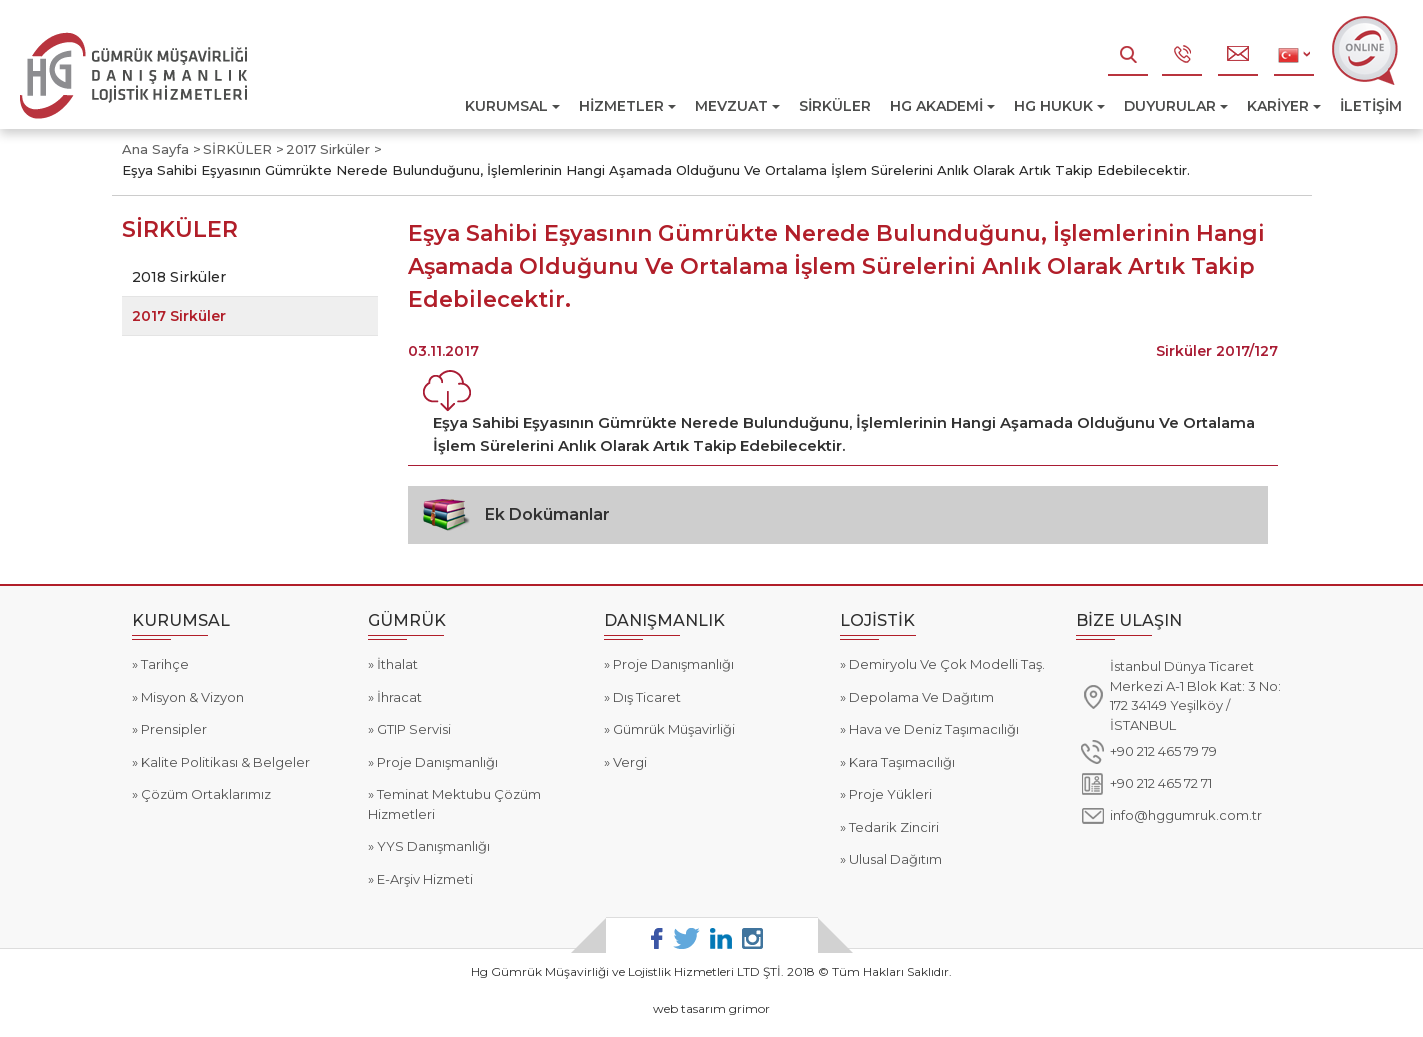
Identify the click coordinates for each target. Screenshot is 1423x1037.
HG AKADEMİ (942, 106)
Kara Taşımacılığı (900, 762)
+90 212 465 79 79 (1163, 751)
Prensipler (172, 729)
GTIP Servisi (412, 729)
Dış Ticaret (645, 697)
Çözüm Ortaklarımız (204, 794)
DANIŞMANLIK (664, 620)
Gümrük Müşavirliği (672, 729)
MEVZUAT (737, 106)
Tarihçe (163, 664)
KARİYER (1284, 106)
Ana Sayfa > (161, 149)
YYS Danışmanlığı (432, 846)
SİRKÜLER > (243, 149)
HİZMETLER (627, 106)
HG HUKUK (1059, 106)
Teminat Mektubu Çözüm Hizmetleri (454, 804)
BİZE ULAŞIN (1129, 620)
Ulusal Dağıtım (894, 859)
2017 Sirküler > (334, 149)
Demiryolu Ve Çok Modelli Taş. (945, 664)
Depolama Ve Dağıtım (920, 697)
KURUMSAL (512, 106)
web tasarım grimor (711, 1008)
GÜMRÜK (407, 620)
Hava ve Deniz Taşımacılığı (932, 729)
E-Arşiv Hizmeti (423, 879)
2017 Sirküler (179, 316)
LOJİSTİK (877, 620)
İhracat (398, 697)
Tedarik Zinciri (892, 827)
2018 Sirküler (179, 277)
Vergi (628, 762)
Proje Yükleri (889, 794)
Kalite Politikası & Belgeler (224, 762)
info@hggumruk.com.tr (1186, 815)
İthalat (396, 664)
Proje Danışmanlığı (436, 762)
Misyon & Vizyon (191, 697)
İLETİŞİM (1371, 106)
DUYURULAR (1176, 106)
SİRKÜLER (835, 106)
